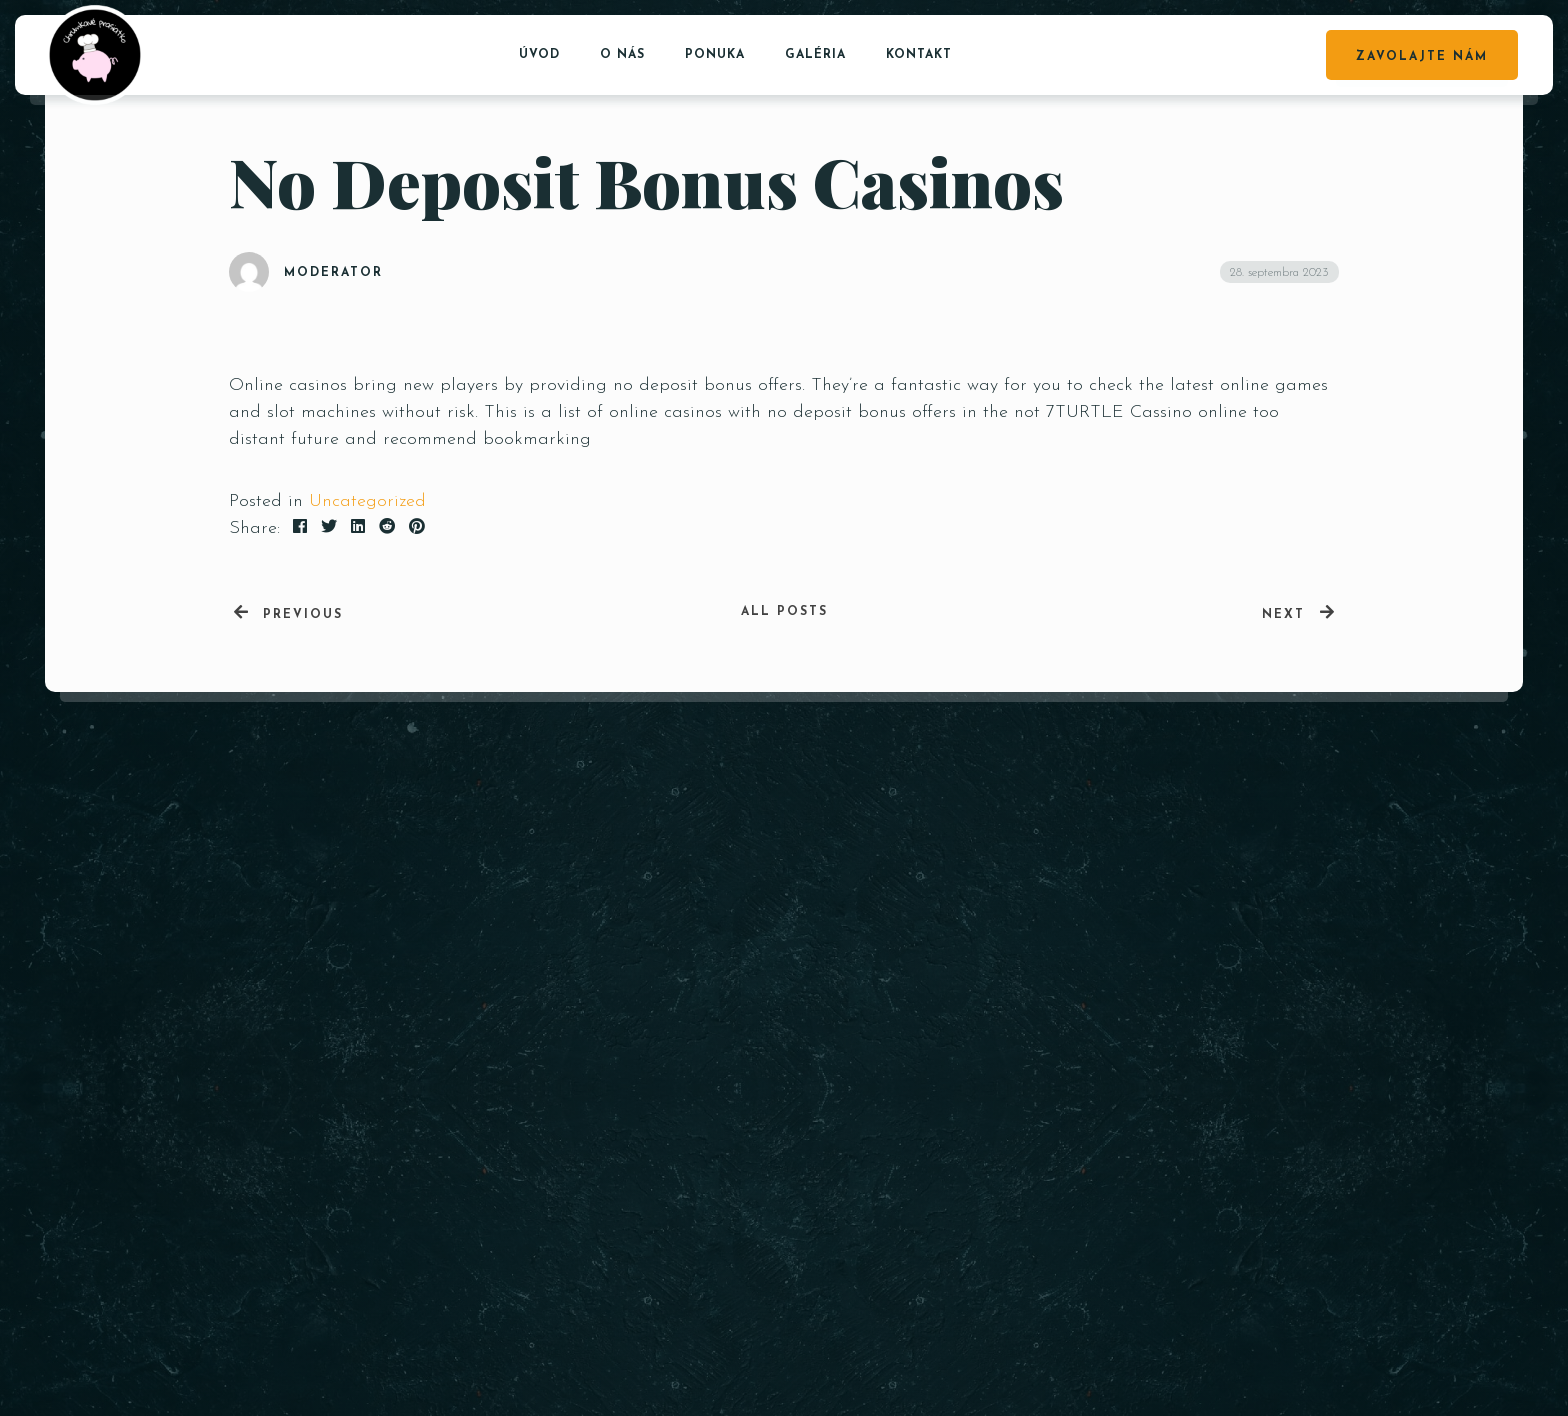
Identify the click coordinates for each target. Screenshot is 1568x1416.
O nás (622, 55)
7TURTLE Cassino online (1146, 412)
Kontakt (919, 55)
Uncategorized (367, 501)
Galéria (815, 55)
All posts (784, 612)
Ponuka (715, 55)
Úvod (539, 55)
